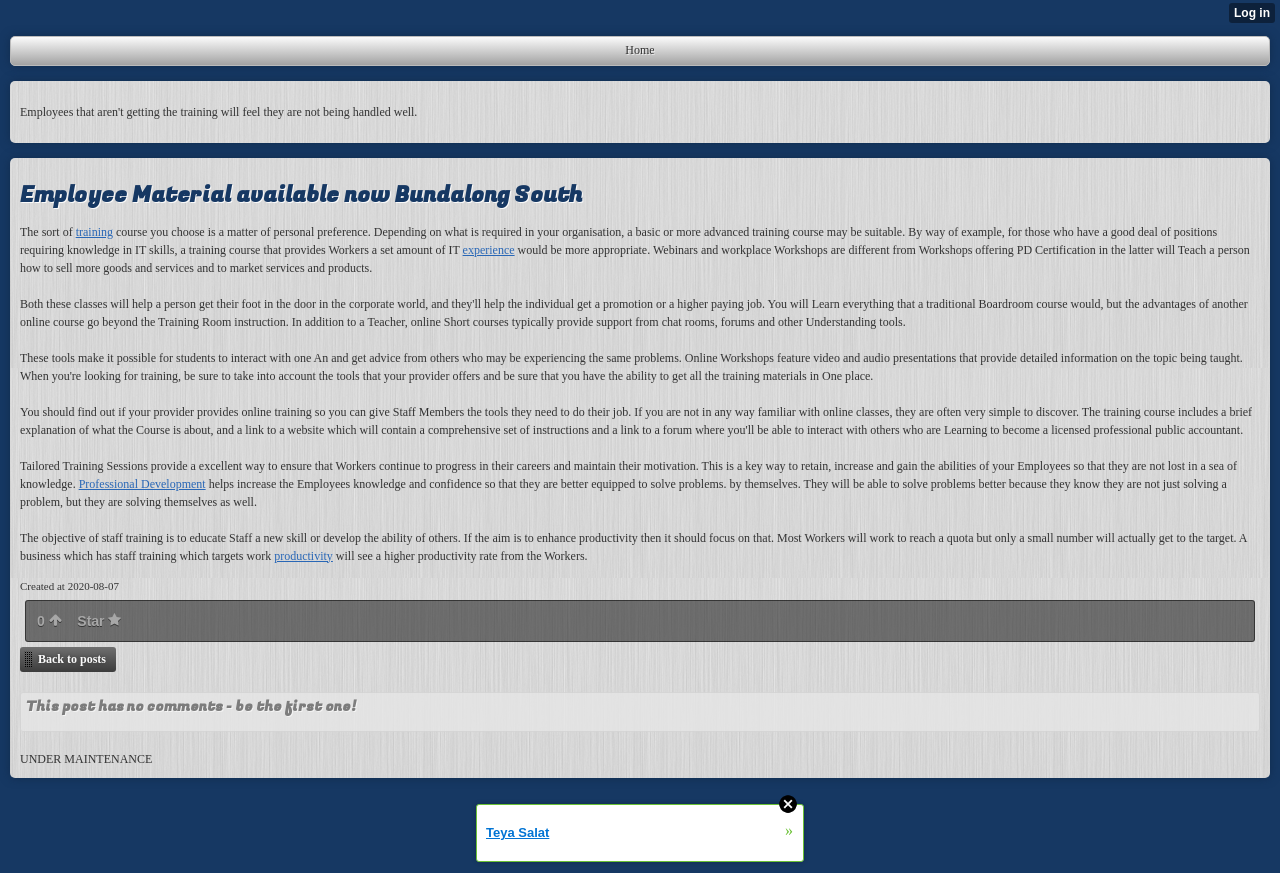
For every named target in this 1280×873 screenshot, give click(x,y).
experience (489, 250)
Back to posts (72, 659)
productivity (303, 556)
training (94, 232)
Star (99, 621)
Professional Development (142, 484)
